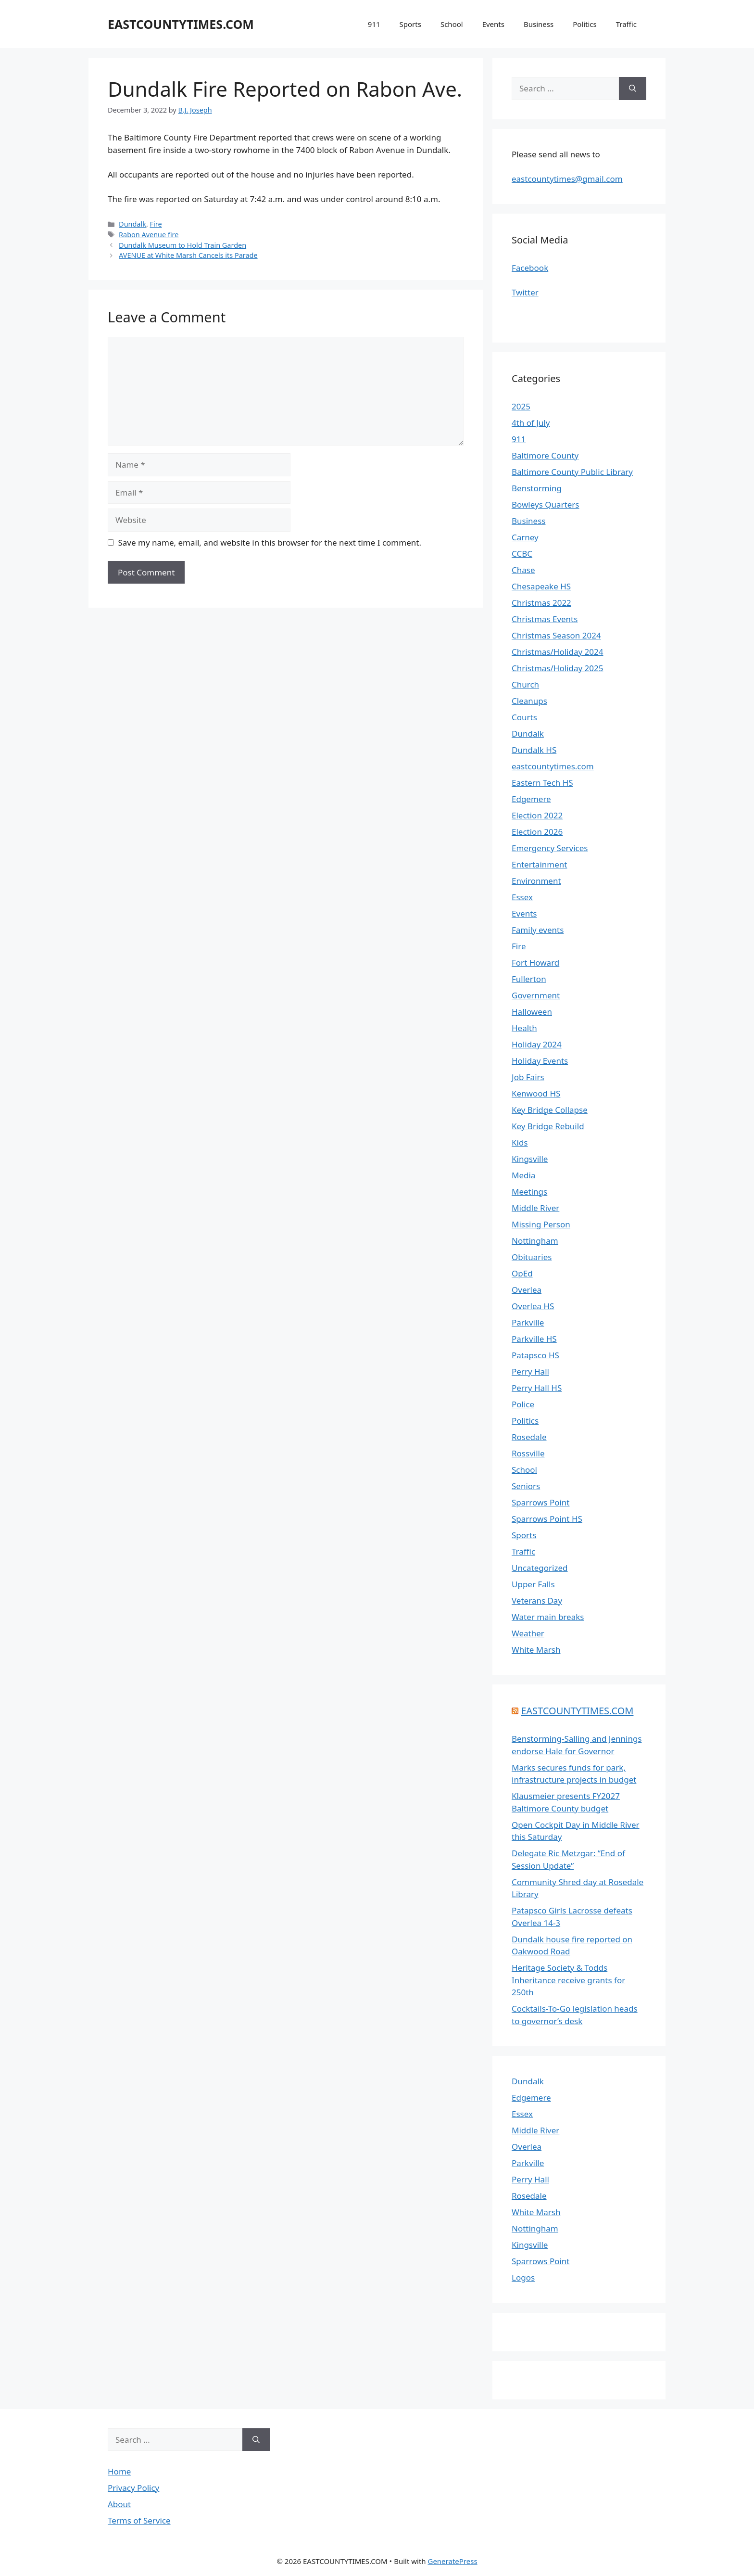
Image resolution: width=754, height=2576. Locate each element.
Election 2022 (537, 815)
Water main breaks (548, 1616)
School (451, 24)
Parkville (528, 1322)
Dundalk (132, 224)
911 (374, 24)
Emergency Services (550, 848)
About (119, 2504)
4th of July (531, 422)
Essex (522, 897)
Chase (523, 569)
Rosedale (529, 1436)
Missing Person (541, 1224)
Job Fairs (528, 1077)
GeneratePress (452, 2561)
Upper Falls (533, 1584)
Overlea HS (533, 1306)
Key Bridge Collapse (550, 1109)
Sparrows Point (541, 1502)
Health (524, 1027)
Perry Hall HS (537, 1387)
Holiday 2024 (537, 1044)
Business (538, 24)
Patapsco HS (535, 1355)
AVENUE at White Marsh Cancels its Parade (188, 255)
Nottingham (535, 1240)
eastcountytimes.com (553, 766)
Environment (536, 880)
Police (523, 1404)
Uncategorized (540, 1567)
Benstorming (537, 488)
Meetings (529, 1191)
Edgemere (531, 798)
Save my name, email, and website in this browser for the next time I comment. (269, 542)
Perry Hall (530, 1371)
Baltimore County (545, 455)
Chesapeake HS (541, 586)
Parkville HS (534, 1338)
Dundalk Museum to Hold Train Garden (182, 245)
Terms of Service (139, 2520)
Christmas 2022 (541, 602)
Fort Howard (535, 962)
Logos (523, 2277)
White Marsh (536, 1649)
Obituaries (532, 1256)
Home (119, 2471)
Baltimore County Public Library (572, 471)
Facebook (530, 267)
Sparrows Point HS (547, 1518)
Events (493, 24)
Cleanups (529, 700)
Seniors (526, 1486)
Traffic (626, 24)
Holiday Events (540, 1060)
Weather (528, 1633)
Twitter (525, 292)
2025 (521, 406)
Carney (525, 537)
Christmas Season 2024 (556, 635)
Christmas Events (545, 619)
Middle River (535, 1207)
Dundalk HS (534, 749)
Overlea (526, 1289)
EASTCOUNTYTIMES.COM (181, 24)
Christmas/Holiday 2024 (557, 651)
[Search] (632, 88)
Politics (585, 24)
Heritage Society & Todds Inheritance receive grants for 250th (568, 1980)
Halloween (532, 1011)
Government (536, 995)
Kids (520, 1142)
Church (525, 684)
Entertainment (539, 864)
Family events (538, 929)
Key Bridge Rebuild (548, 1126)
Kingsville (530, 1158)
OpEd (522, 1273)
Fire (156, 224)
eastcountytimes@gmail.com (567, 178)
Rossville (528, 1453)
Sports (410, 24)
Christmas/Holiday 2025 (557, 668)
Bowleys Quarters (545, 504)
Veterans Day (537, 1600)
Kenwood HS (536, 1093)
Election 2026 (537, 831)
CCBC (522, 553)
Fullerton (529, 978)
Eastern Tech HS (542, 782)
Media (523, 1175)
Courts (524, 717)
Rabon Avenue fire (148, 234)
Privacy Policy (133, 2487)
